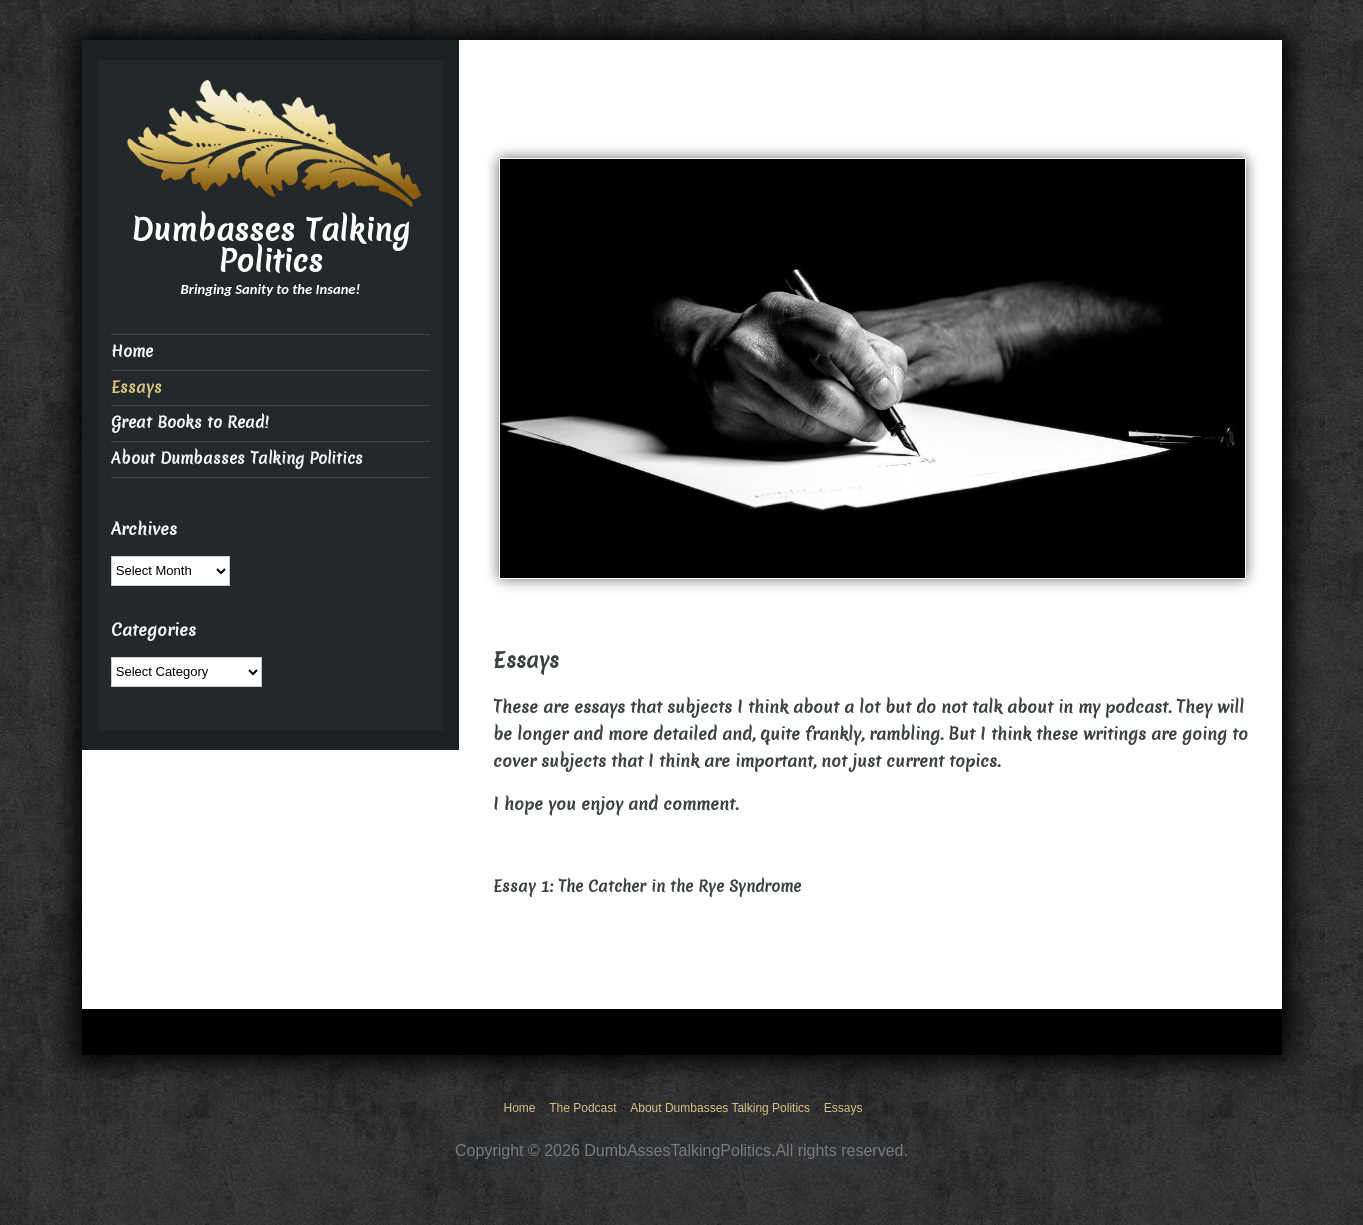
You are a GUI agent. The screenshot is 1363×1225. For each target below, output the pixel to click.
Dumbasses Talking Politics (270, 246)
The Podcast (582, 1108)
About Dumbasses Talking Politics (237, 458)
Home (132, 351)
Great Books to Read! (189, 422)
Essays (136, 387)
